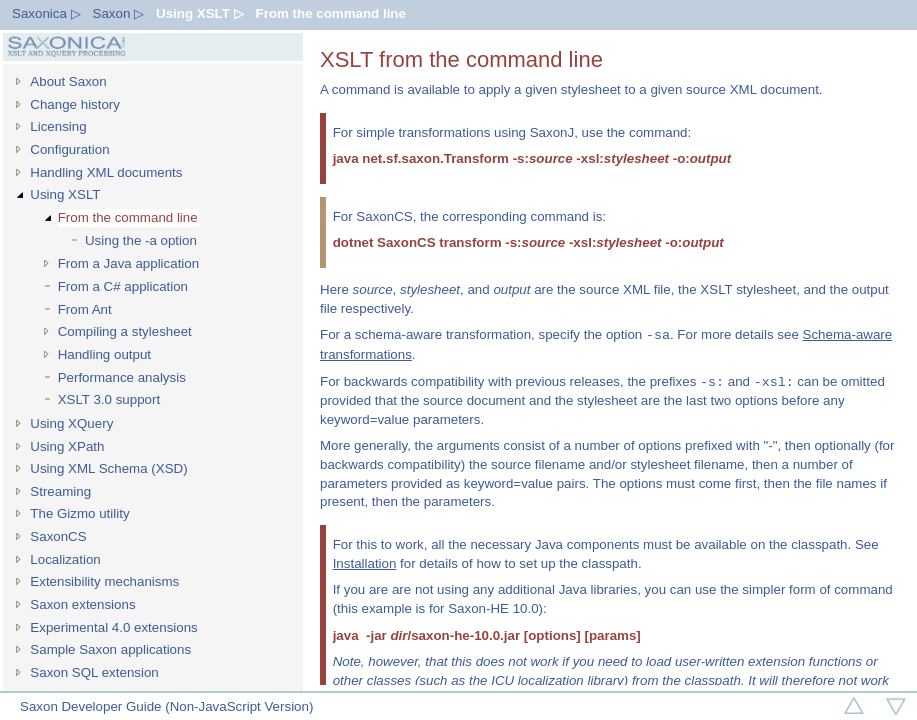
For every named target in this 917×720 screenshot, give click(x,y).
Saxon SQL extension (94, 672)
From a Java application (129, 263)
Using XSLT (65, 194)
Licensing (58, 126)
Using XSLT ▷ (200, 13)
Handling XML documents (106, 172)
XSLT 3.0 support (109, 399)
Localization (65, 559)
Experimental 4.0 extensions (113, 627)
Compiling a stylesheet (125, 331)
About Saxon (68, 81)
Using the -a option (141, 240)
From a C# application (123, 286)
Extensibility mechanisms (104, 581)
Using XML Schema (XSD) (108, 468)
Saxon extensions (82, 604)
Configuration (69, 149)
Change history (75, 104)
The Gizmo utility (79, 513)
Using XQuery (71, 423)
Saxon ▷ (119, 13)
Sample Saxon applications (110, 649)
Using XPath (67, 446)
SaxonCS (58, 536)
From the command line (331, 13)
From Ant (85, 309)
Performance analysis (122, 377)
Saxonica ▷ (46, 13)
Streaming (60, 491)
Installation (365, 563)
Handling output (104, 354)
